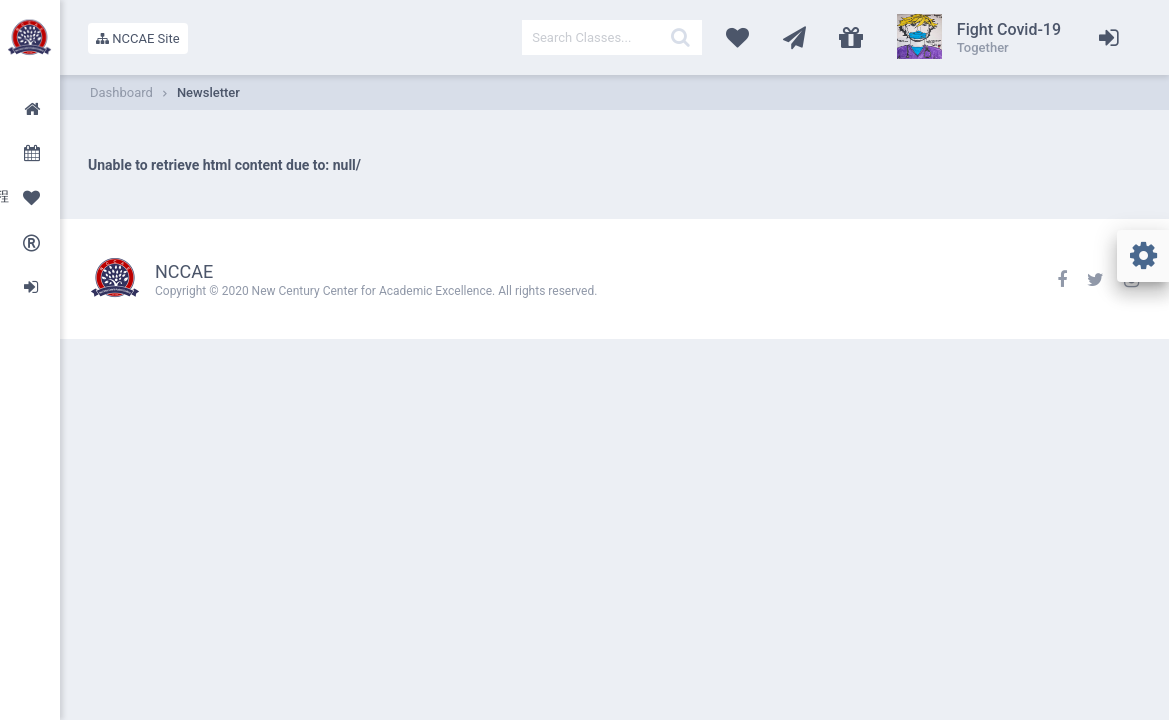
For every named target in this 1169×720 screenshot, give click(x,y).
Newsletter (208, 92)
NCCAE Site (138, 38)
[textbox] (612, 37)
